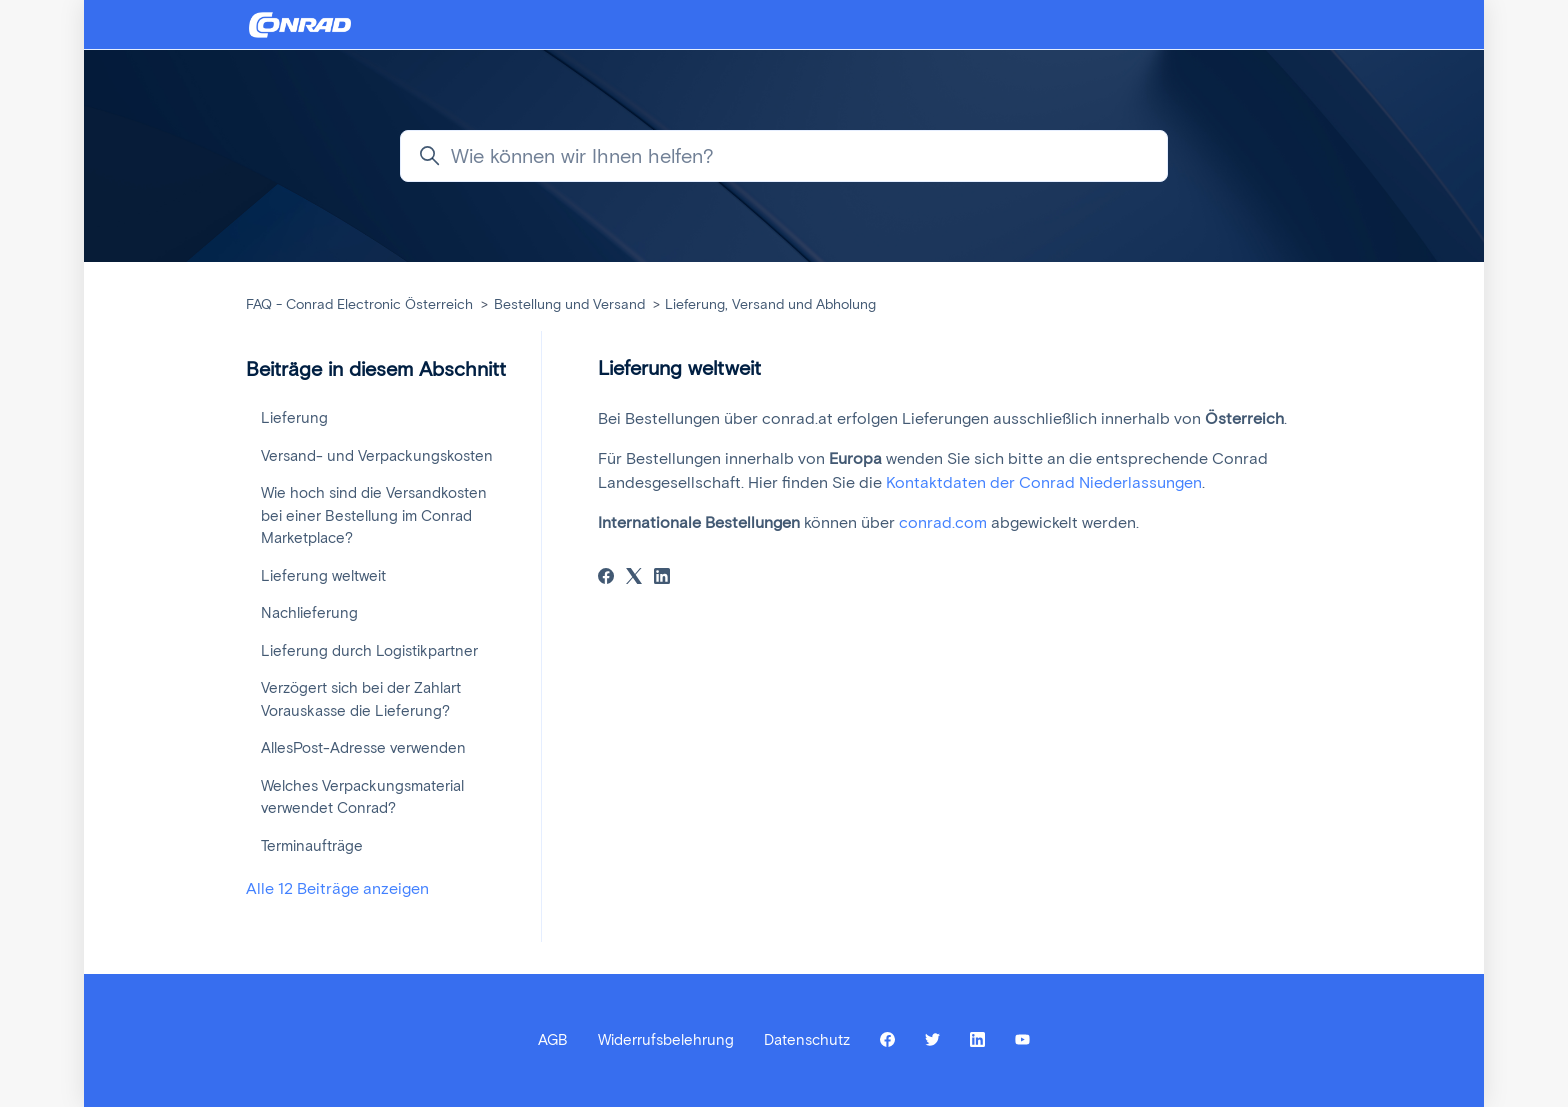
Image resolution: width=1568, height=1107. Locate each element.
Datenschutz (807, 1040)
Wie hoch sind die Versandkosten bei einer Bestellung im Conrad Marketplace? (374, 515)
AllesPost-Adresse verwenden (363, 748)
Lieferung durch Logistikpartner (369, 651)
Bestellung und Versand (569, 304)
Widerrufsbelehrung (666, 1040)
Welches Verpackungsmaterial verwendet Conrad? (362, 797)
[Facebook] (606, 578)
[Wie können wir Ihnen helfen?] (784, 156)
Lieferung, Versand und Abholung (770, 304)
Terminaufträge (312, 846)
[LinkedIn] (662, 578)
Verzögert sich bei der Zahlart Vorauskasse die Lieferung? (361, 699)
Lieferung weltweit (323, 576)
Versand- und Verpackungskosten (377, 456)
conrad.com (943, 522)
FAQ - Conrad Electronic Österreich (359, 304)
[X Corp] (634, 578)
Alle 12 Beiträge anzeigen (337, 888)
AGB (553, 1040)
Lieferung (294, 418)
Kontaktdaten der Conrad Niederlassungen (1044, 482)
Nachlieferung (309, 613)
